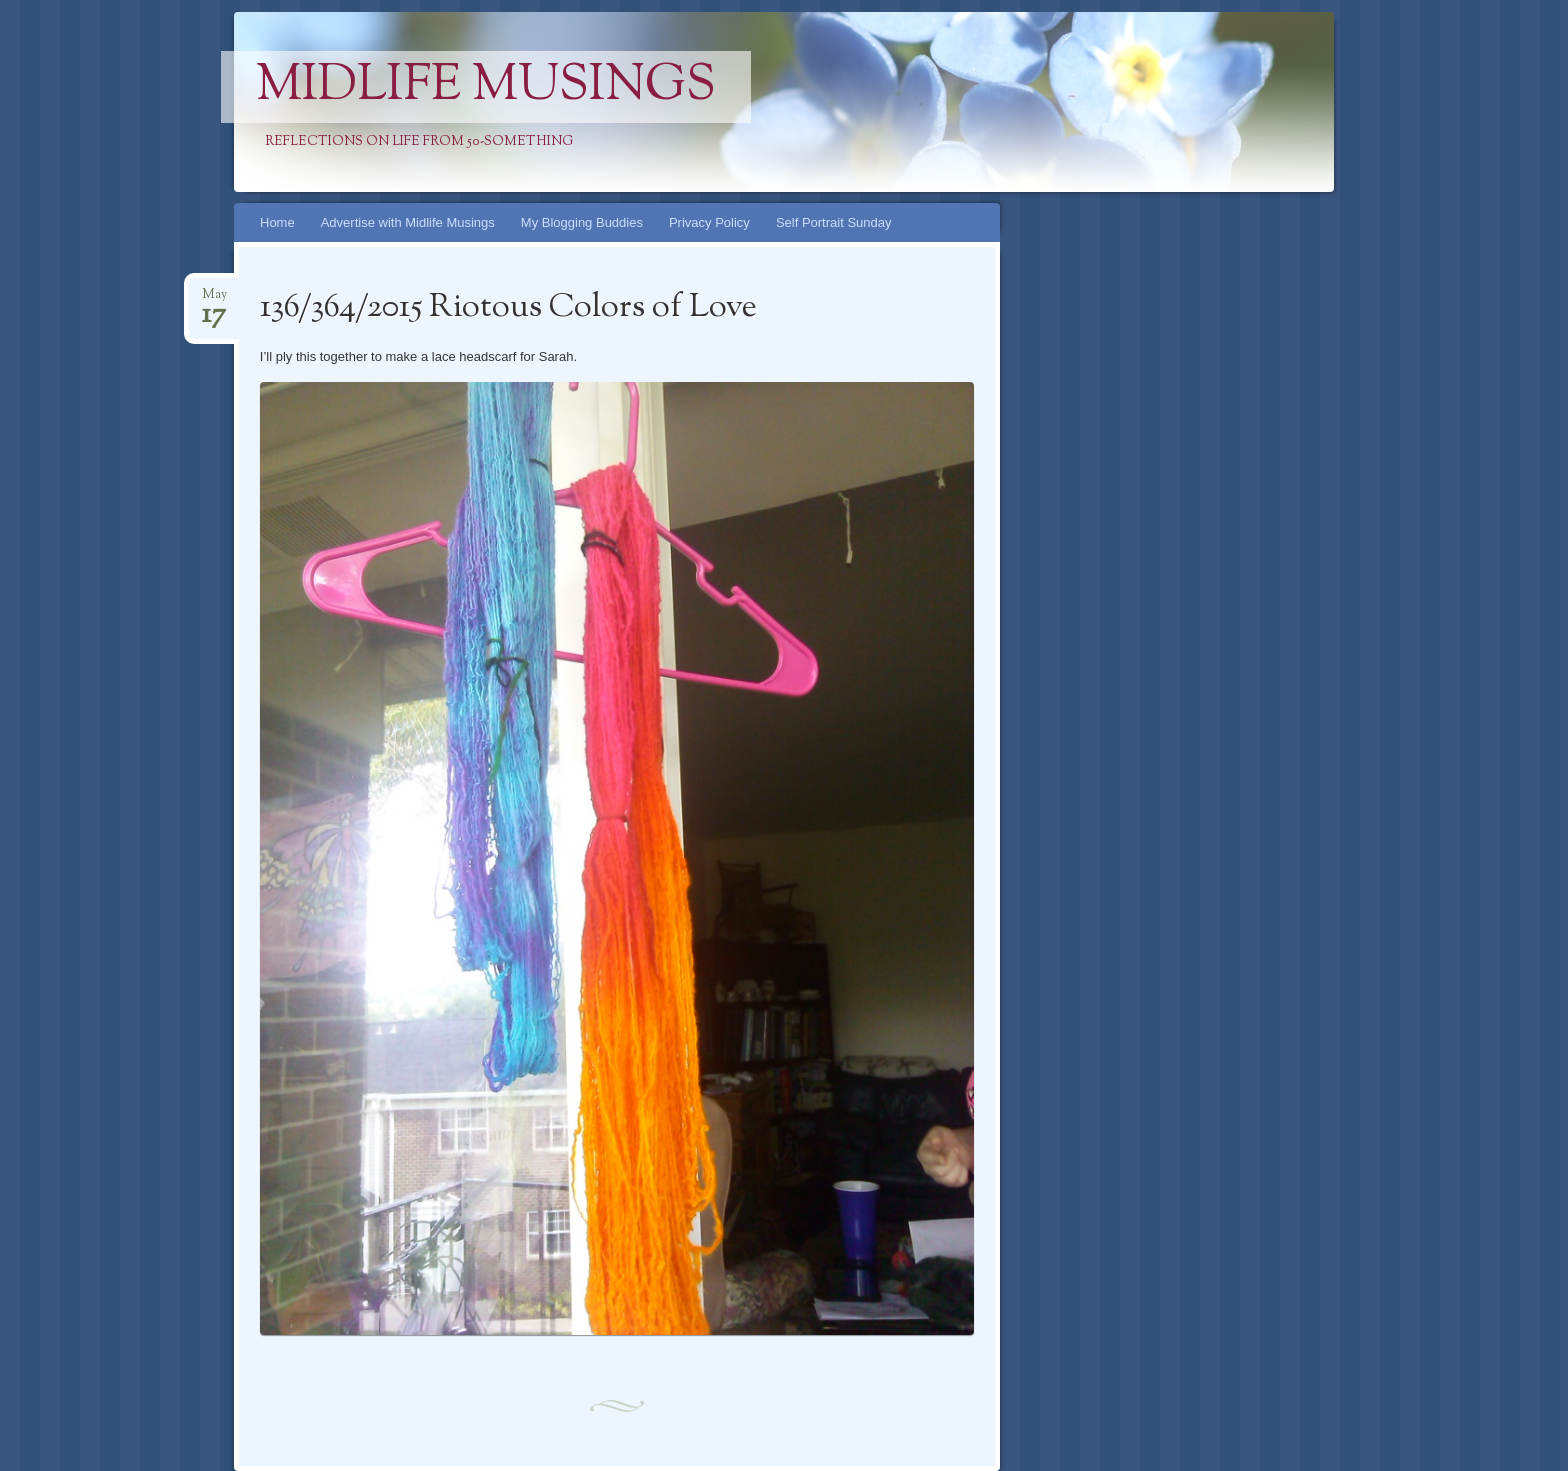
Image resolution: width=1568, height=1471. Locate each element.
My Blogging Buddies (582, 222)
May (214, 300)
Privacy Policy (709, 222)
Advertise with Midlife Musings (408, 222)
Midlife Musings (486, 87)
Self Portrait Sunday (834, 222)
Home (277, 222)
